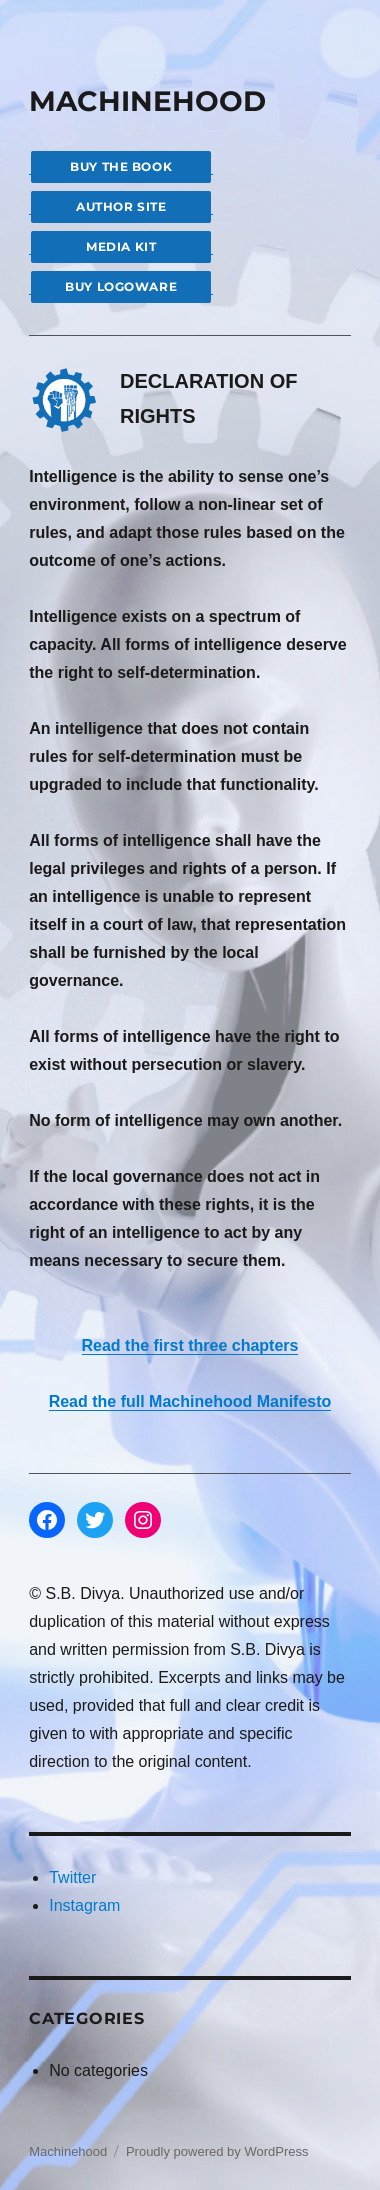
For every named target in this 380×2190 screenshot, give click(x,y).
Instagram (84, 1905)
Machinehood (68, 2151)
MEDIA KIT (121, 246)
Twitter (72, 1877)
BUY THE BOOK (121, 166)
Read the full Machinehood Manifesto (190, 1401)
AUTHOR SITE (121, 206)
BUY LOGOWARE (121, 286)
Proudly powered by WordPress (217, 2151)
